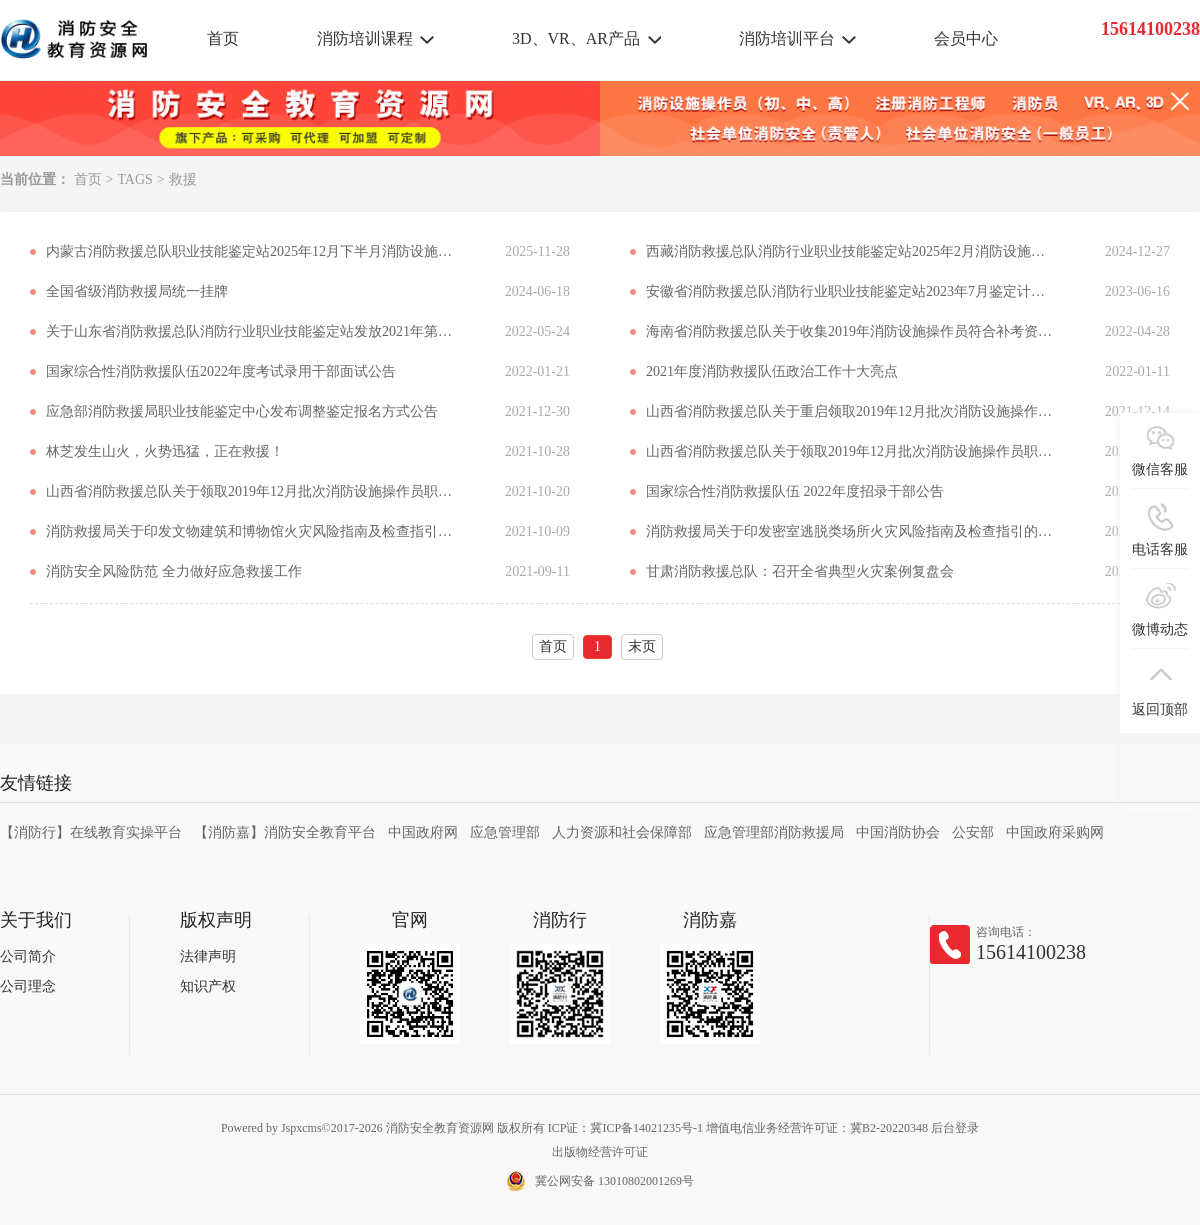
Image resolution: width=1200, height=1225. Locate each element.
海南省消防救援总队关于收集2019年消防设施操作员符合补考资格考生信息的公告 (851, 331)
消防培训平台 (787, 38)
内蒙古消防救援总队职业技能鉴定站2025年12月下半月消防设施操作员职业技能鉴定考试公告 (251, 251)
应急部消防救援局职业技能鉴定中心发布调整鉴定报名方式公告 (242, 411)
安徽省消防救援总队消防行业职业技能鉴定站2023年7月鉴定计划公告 (851, 291)
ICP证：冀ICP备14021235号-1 (625, 1128)
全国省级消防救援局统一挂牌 (137, 291)
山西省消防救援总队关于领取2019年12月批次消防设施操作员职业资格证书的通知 (851, 451)
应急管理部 (505, 832)
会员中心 (966, 38)
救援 (183, 179)
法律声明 (208, 956)
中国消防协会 (898, 832)
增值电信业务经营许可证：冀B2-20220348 (817, 1128)
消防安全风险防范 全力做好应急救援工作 (174, 571)
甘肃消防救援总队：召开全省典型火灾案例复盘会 (800, 571)
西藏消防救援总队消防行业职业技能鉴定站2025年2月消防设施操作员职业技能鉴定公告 (851, 251)
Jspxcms (301, 1128)
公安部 (973, 832)
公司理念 (28, 986)
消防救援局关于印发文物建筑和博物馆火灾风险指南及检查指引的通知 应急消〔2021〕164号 (251, 531)
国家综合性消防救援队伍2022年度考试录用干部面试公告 (221, 371)
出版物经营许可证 (600, 1152)
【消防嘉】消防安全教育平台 (285, 832)
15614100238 (1031, 952)
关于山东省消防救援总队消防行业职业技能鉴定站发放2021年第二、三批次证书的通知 (251, 331)
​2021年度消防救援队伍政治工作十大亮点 (772, 371)
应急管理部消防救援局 (774, 832)
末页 (642, 646)
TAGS (134, 179)
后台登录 (955, 1128)
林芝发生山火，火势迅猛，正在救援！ (165, 451)
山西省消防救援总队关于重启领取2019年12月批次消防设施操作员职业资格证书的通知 (851, 411)
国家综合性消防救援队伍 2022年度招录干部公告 (795, 491)
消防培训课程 (365, 38)
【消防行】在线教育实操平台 (91, 832)
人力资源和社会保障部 (622, 832)
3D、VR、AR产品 (576, 38)
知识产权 (208, 986)
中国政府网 (423, 832)
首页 (223, 38)
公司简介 (28, 956)
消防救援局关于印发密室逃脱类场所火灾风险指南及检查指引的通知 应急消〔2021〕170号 (851, 531)
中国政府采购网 (1055, 832)
